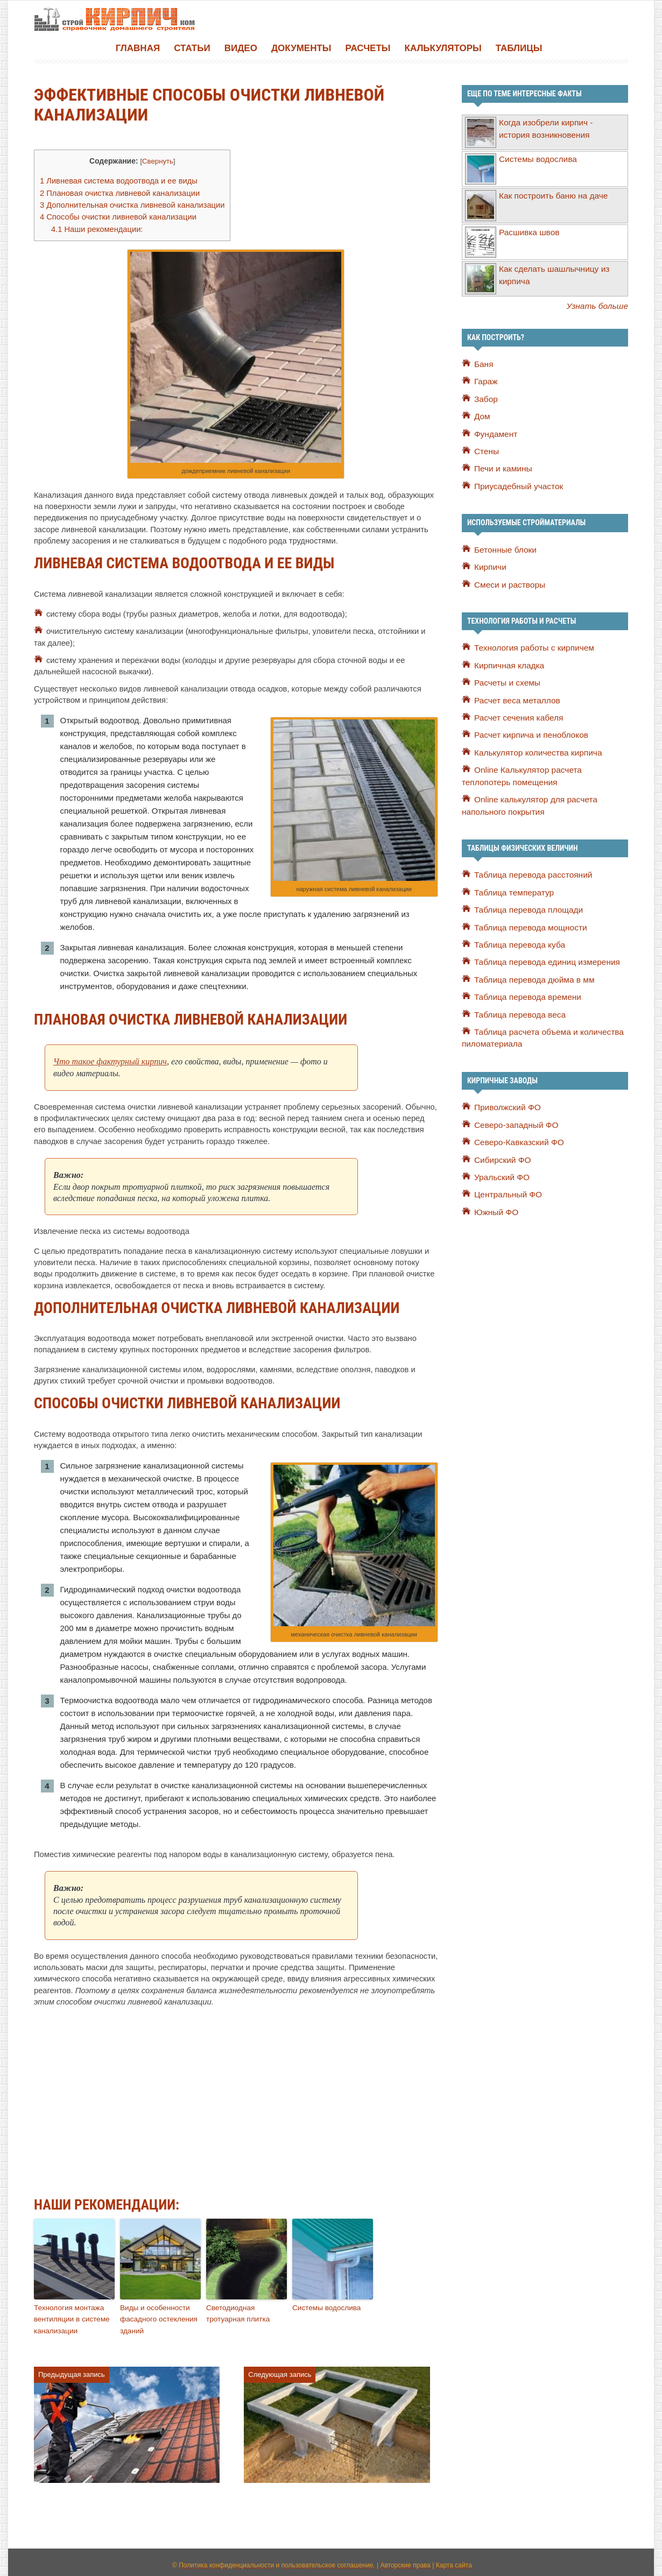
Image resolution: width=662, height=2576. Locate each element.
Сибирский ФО (501, 1155)
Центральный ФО (506, 1190)
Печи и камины (502, 467)
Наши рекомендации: (94, 225)
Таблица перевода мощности (528, 924)
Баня (483, 363)
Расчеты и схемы (505, 681)
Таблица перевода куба (517, 941)
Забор (485, 397)
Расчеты (368, 48)
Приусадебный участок (516, 485)
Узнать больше (598, 305)
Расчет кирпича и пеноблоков (528, 733)
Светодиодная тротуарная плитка (236, 2308)
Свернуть (153, 161)
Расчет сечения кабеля (516, 716)
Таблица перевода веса (517, 1011)
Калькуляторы (443, 48)
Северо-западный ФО (514, 1121)
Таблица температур (512, 889)
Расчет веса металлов (515, 698)
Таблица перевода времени (525, 994)
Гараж (485, 380)
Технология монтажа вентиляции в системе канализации (70, 2314)
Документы (301, 48)
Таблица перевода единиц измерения (543, 959)
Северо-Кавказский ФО (517, 1138)
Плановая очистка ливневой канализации (116, 191)
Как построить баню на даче (551, 194)
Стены (486, 450)
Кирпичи (489, 565)
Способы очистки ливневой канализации (114, 214)
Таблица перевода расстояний (530, 871)
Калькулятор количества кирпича (535, 750)
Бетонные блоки (504, 548)
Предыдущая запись (71, 2369)
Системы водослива (325, 2303)
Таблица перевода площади (526, 906)
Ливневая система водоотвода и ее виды (115, 179)
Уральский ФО (500, 1173)
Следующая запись (279, 2369)
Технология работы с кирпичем (531, 646)
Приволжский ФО (506, 1103)
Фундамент (495, 432)
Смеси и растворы (508, 583)
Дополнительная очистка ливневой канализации (128, 203)
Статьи (192, 48)
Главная (138, 48)
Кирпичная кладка (507, 664)
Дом (481, 415)
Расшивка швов (528, 231)
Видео (240, 48)
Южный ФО (495, 1208)
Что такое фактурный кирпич (110, 1057)
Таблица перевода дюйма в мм (531, 976)
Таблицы (519, 48)
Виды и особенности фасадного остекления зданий (157, 2314)
